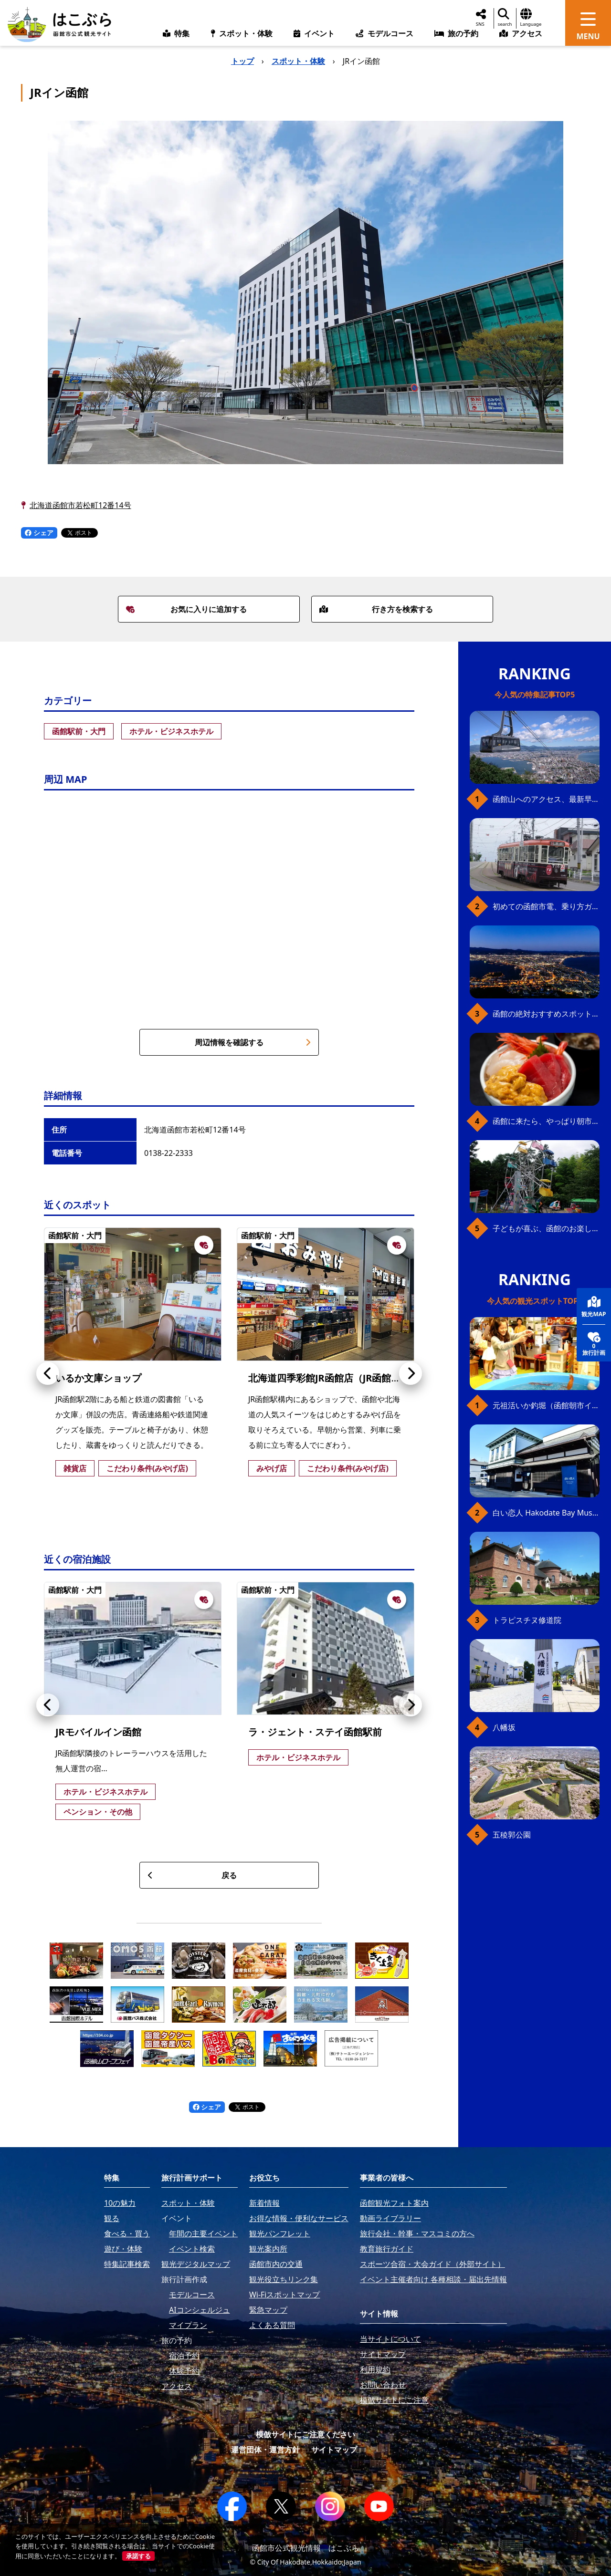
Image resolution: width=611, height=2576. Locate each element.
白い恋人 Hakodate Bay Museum (546, 1512)
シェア (39, 532)
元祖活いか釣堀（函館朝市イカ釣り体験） (546, 1405)
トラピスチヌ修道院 (527, 1620)
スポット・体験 (298, 61)
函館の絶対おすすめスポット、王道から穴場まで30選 (546, 1013)
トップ (242, 61)
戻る (192, 1875)
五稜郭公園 (512, 1834)
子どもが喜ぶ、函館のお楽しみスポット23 (546, 1228)
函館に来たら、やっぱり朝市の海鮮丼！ (546, 1121)
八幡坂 (504, 1727)
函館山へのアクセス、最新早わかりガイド (546, 799)
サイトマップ (334, 2449)
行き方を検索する (376, 609)
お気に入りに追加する (186, 609)
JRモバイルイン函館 (98, 1731)
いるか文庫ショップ (98, 1377)
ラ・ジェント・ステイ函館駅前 (315, 1731)
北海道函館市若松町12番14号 (80, 505)
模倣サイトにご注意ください (305, 2434)
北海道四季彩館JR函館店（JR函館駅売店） (338, 1377)
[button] (47, 1373)
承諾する (138, 2556)
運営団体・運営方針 (265, 2449)
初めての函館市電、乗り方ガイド (546, 906)
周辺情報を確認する (253, 1042)
